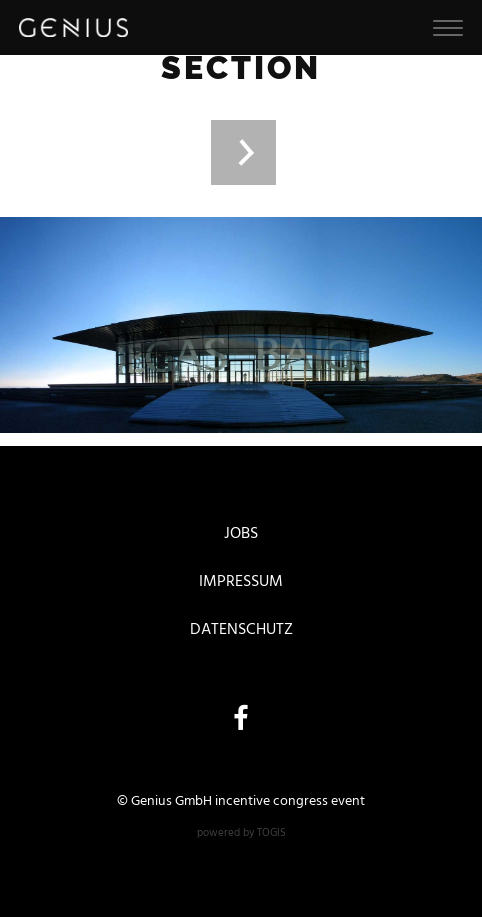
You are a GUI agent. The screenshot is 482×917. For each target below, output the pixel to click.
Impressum (241, 582)
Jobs (241, 534)
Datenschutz (241, 630)
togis (271, 833)
